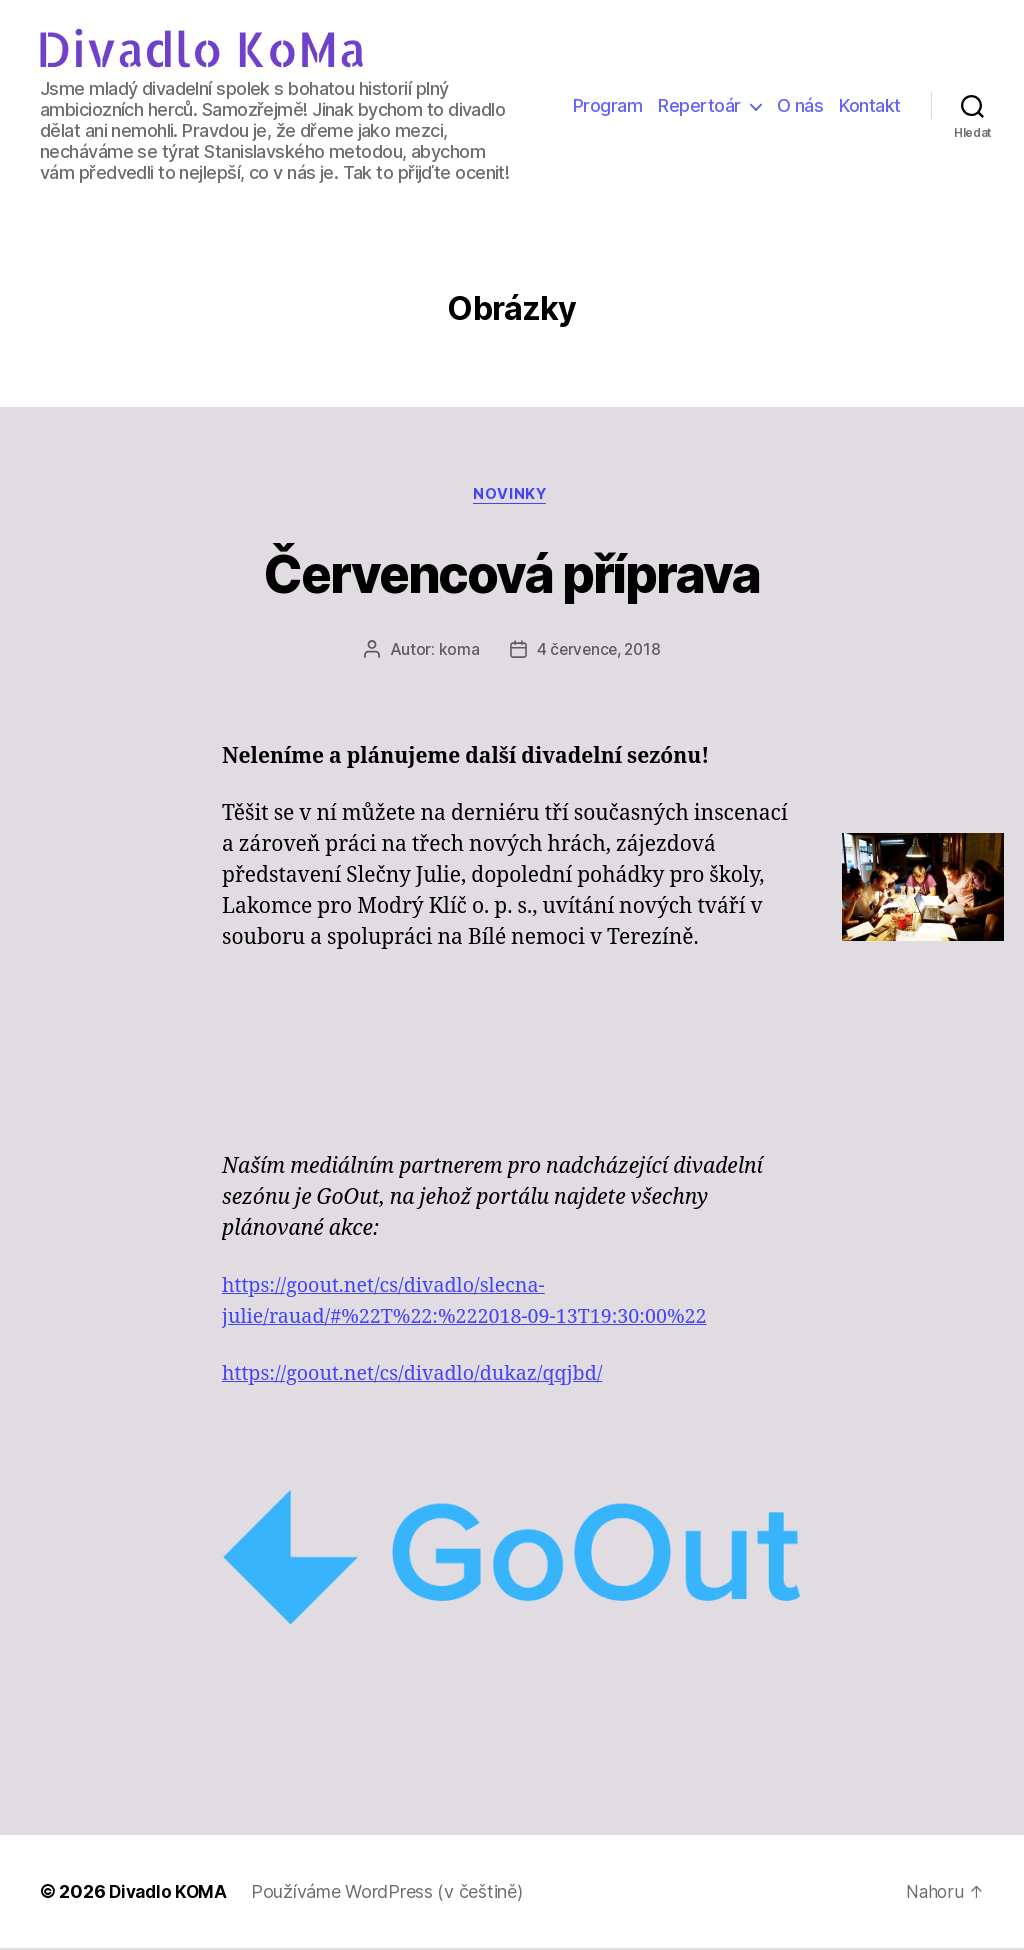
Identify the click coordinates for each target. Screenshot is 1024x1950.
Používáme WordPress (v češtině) (392, 1893)
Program (608, 105)
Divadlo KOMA (170, 1893)
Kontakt (870, 105)
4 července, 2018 (599, 652)
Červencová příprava (512, 572)
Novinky (512, 496)
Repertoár (699, 105)
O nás (800, 105)
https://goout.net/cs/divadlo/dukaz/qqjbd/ (425, 1376)
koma (456, 652)
